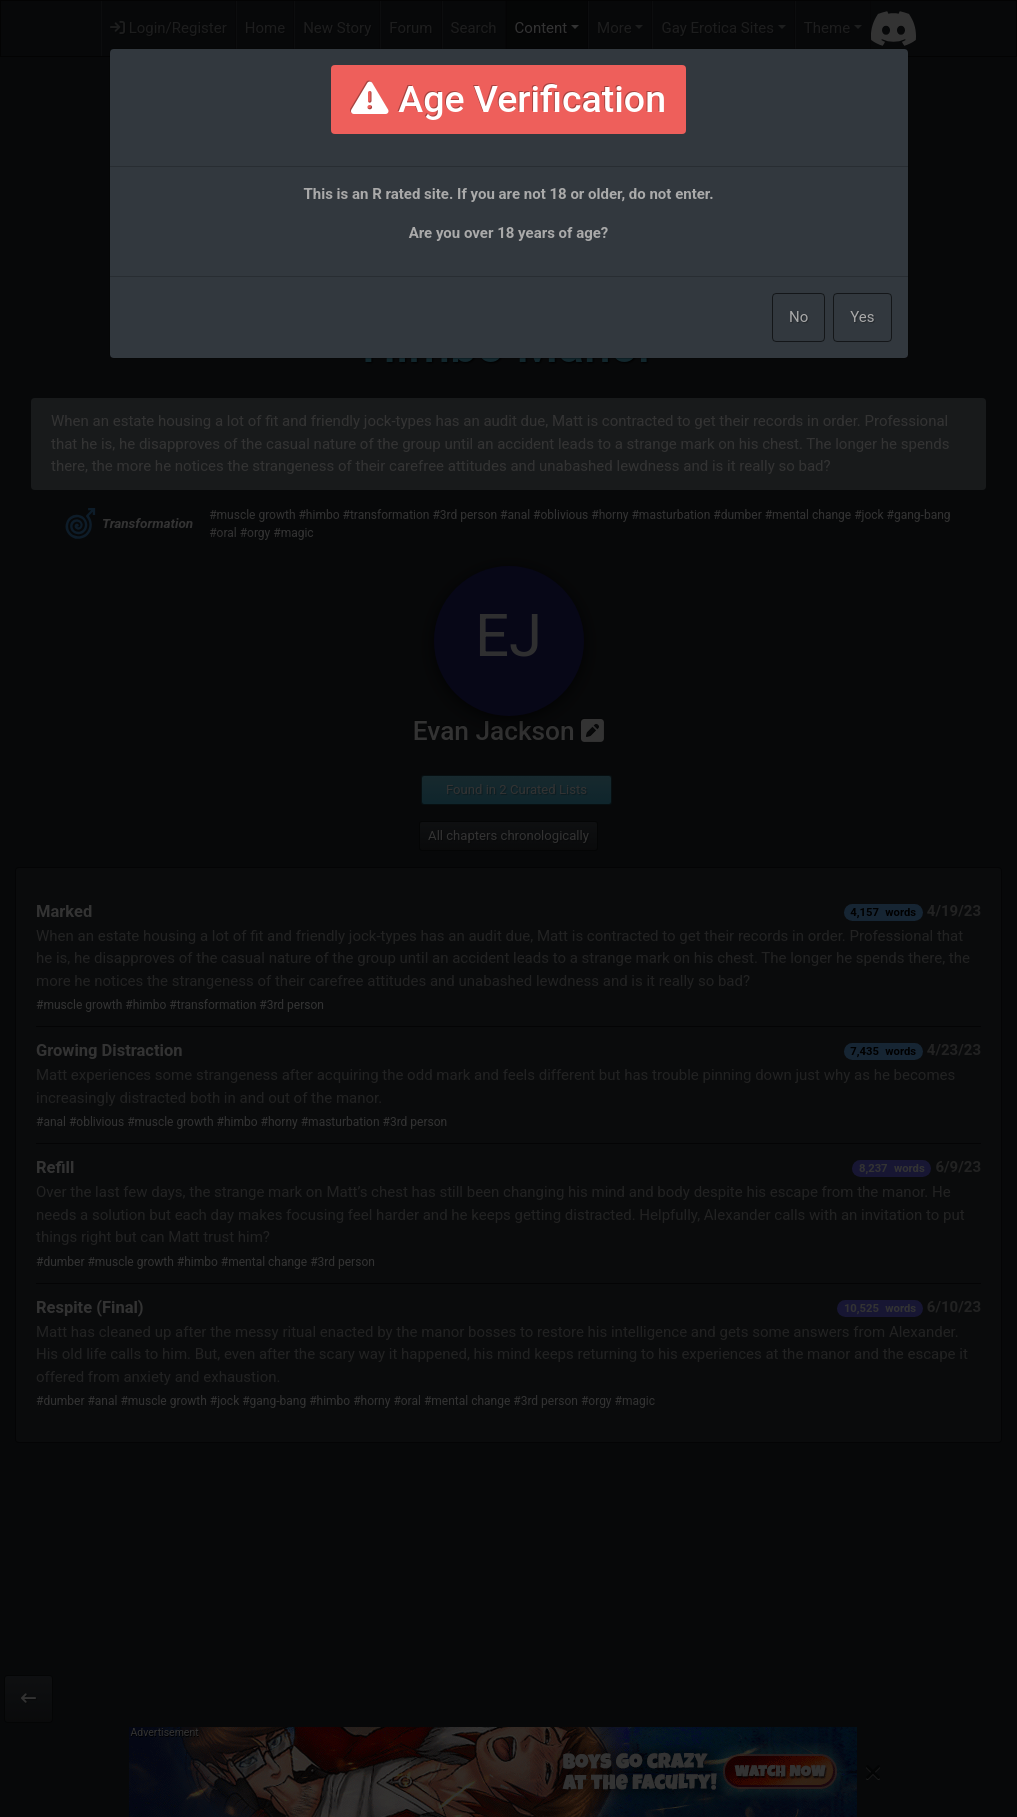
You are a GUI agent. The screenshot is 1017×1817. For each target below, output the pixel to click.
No (798, 317)
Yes (862, 317)
